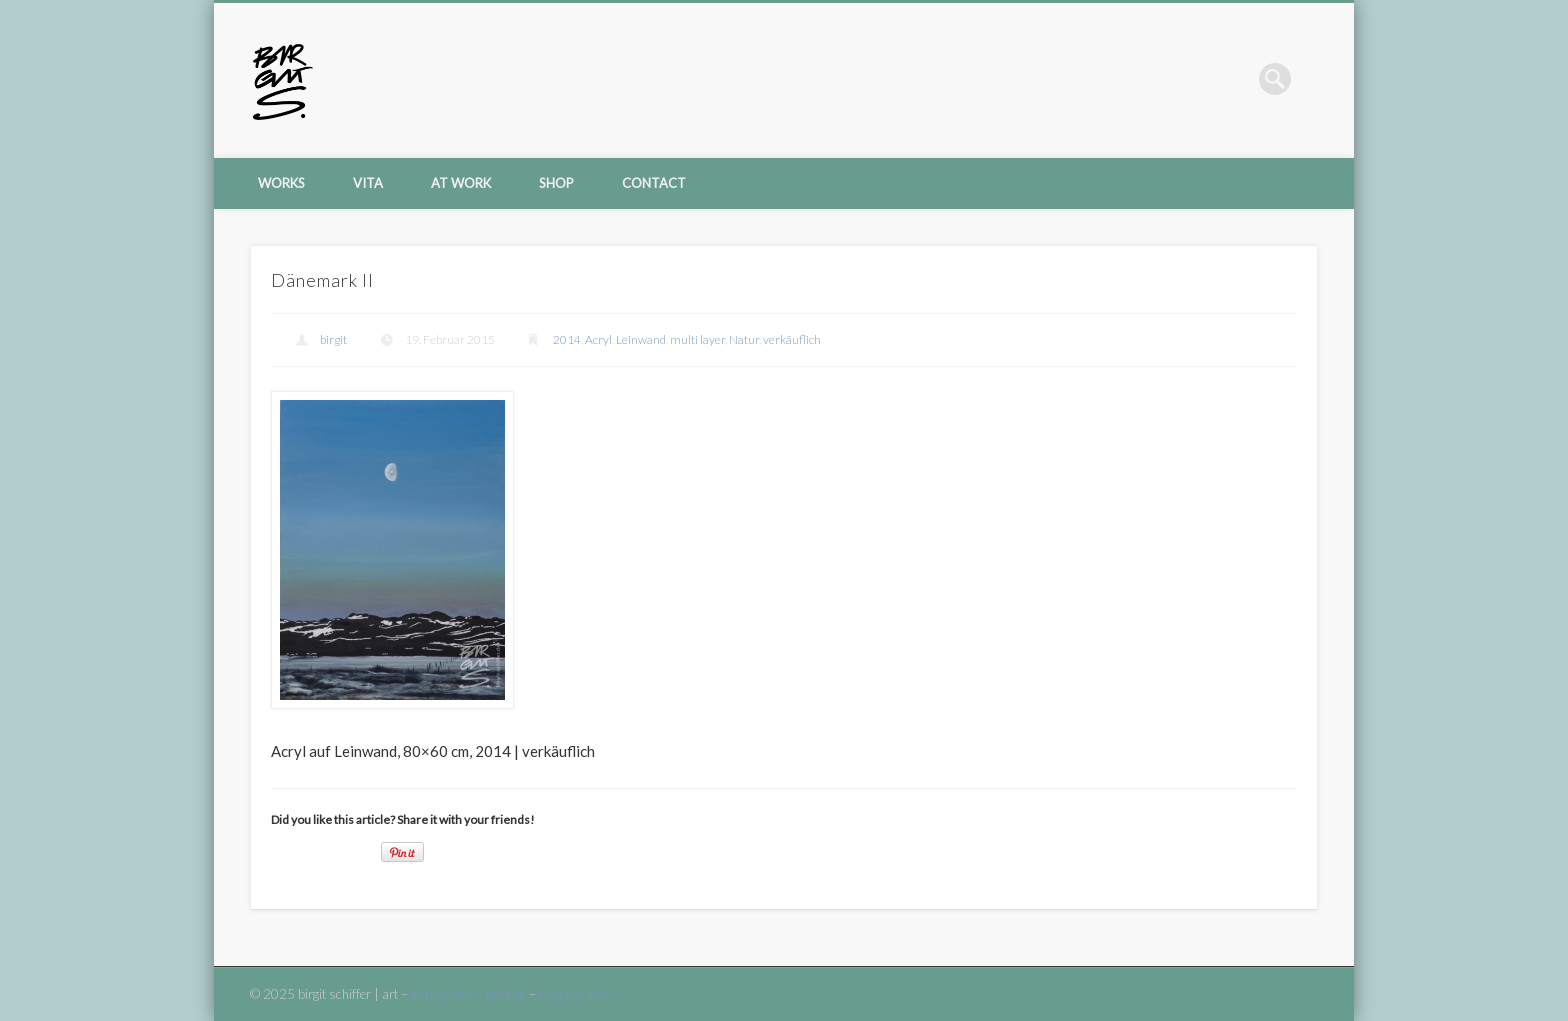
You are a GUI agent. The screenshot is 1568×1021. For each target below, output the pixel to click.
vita (368, 183)
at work (461, 183)
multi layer (697, 339)
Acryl (598, 339)
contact (654, 183)
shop (556, 183)
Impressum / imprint (468, 994)
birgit (333, 339)
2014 (567, 339)
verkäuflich (792, 339)
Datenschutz (574, 994)
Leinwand (641, 339)
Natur (744, 339)
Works (281, 183)
